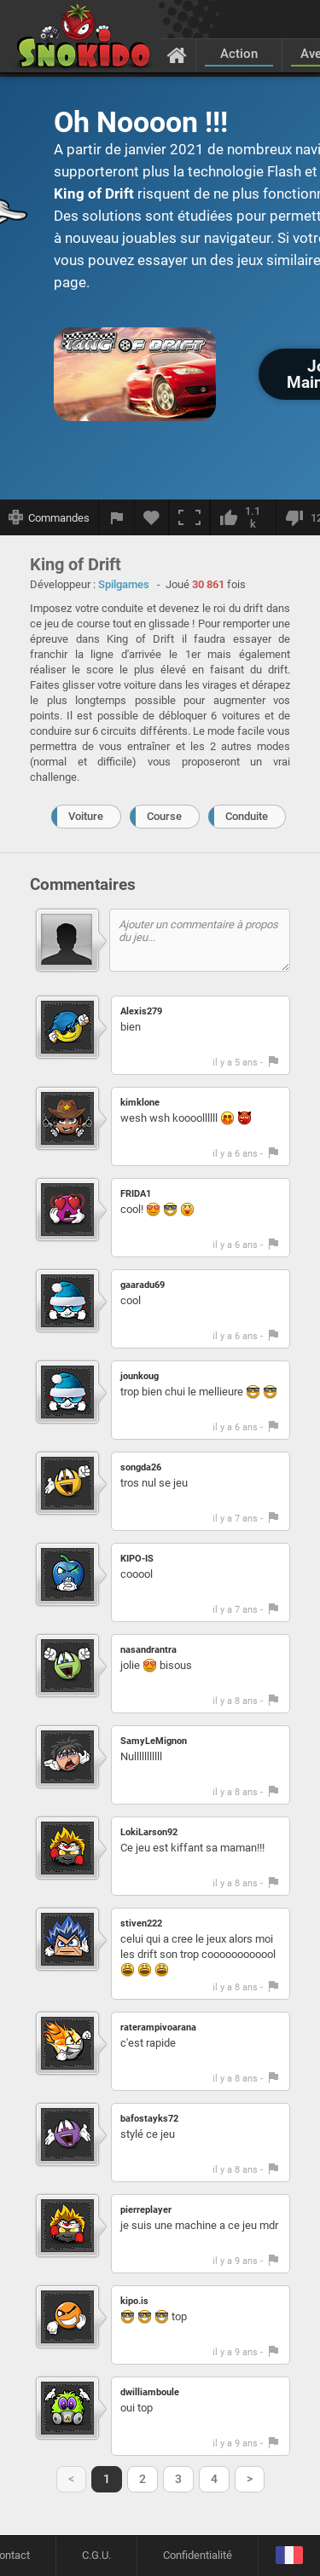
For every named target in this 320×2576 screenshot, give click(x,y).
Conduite (246, 816)
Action (239, 53)
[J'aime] (243, 517)
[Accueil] (177, 54)
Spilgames (123, 584)
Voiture (85, 816)
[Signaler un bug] (117, 517)
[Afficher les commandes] (49, 517)
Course (164, 816)
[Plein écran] (189, 517)
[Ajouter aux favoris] (152, 517)
